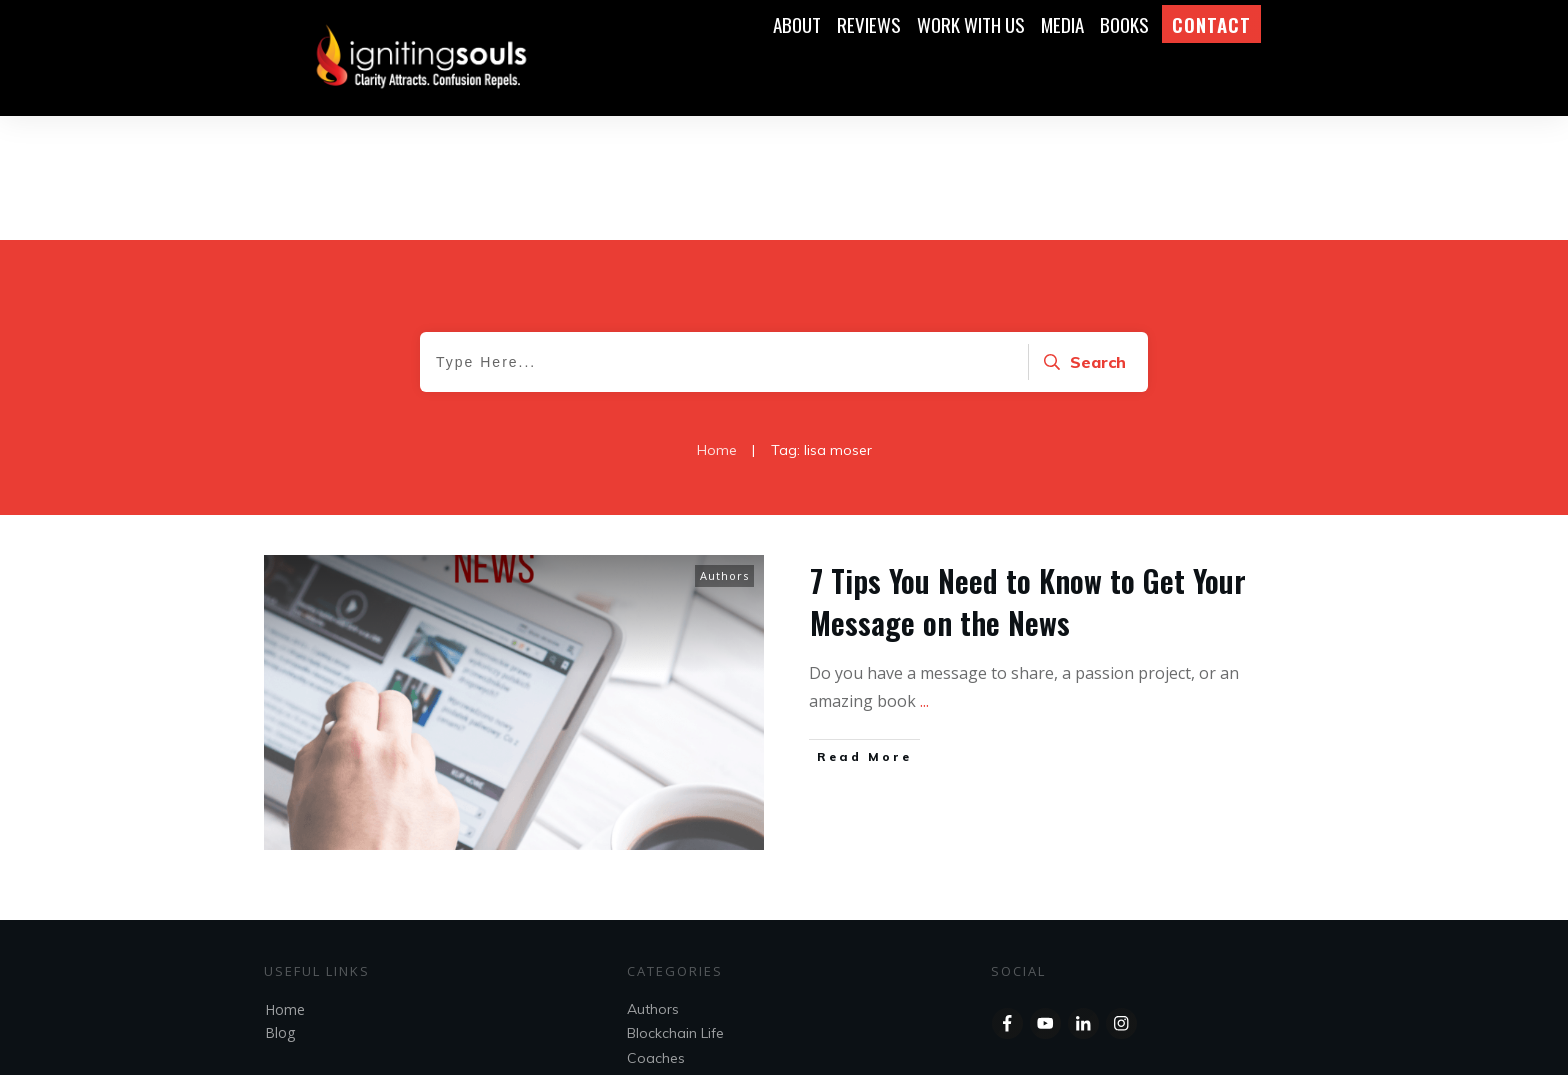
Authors (724, 451)
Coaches (656, 934)
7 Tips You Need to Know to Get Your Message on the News (1028, 477)
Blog (280, 908)
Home (285, 885)
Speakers (658, 982)
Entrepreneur (669, 958)
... (924, 577)
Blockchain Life (675, 909)
